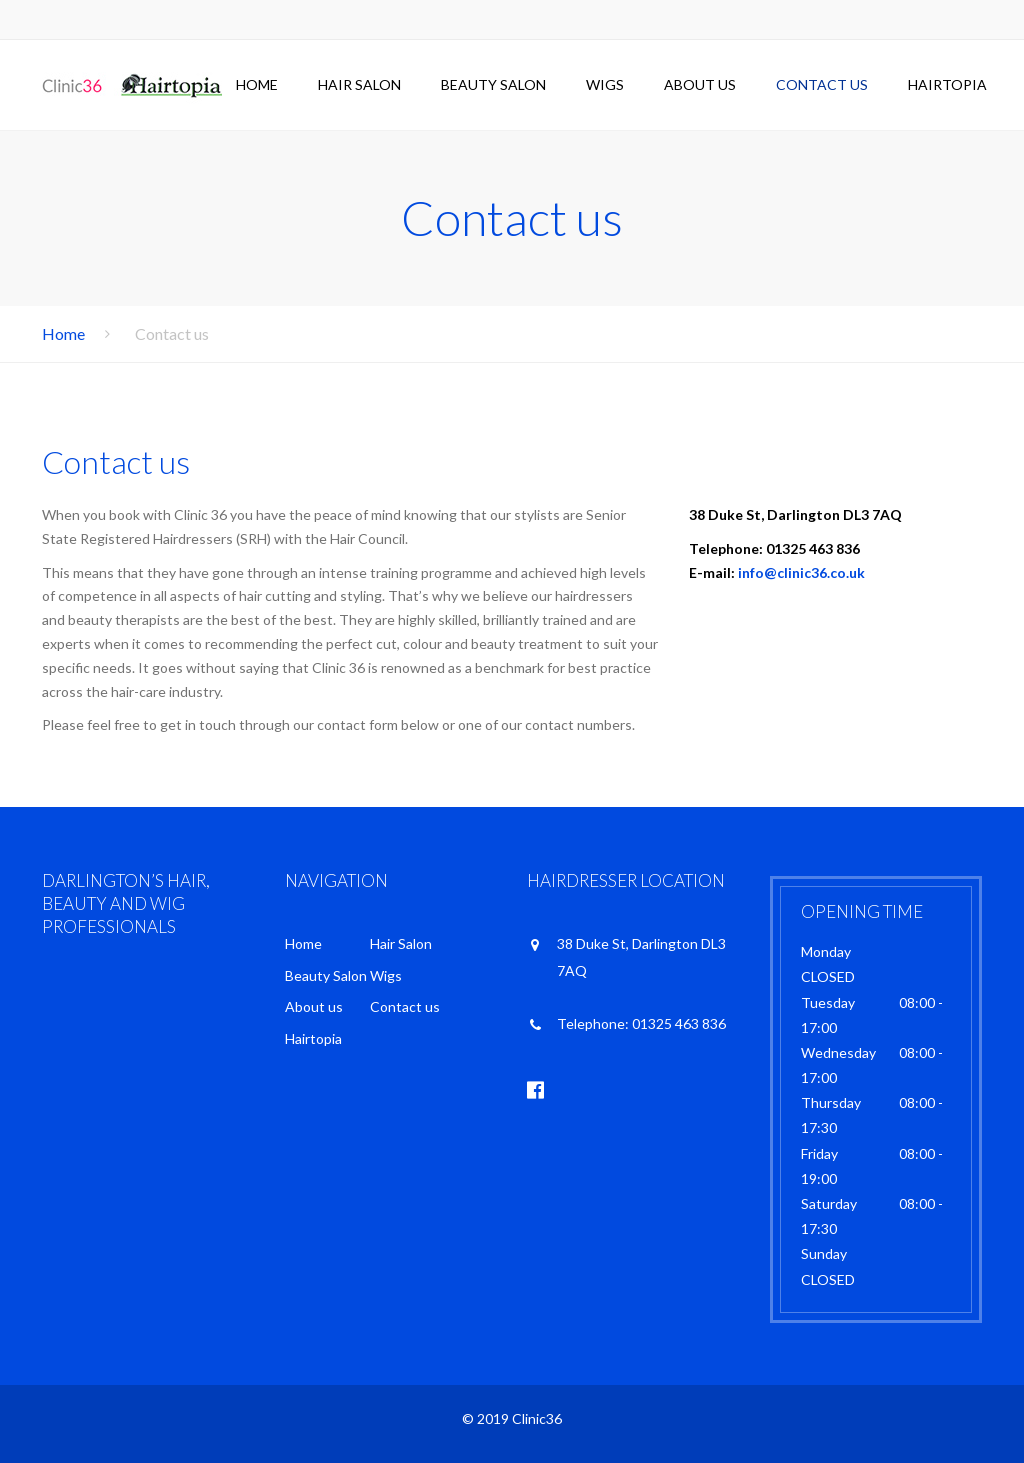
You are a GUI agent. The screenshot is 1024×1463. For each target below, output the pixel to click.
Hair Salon (359, 84)
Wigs (605, 84)
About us (700, 84)
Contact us (822, 84)
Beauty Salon (493, 84)
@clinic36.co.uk (814, 572)
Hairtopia (947, 84)
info (751, 572)
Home (257, 84)
